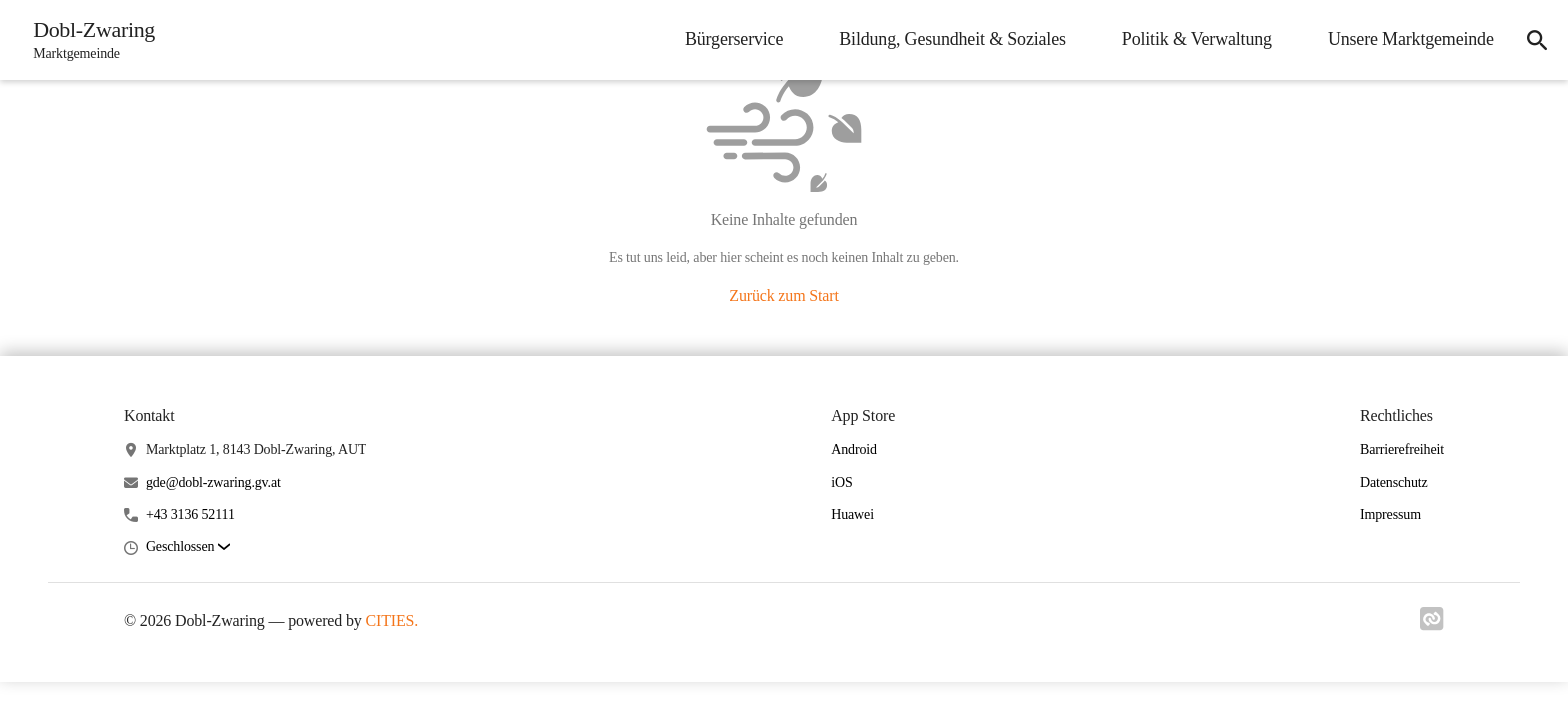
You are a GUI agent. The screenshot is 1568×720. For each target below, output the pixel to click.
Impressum (1390, 514)
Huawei (852, 514)
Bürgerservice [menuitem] (728, 39)
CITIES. (392, 620)
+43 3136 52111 (190, 514)
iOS (841, 482)
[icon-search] (1534, 40)
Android (854, 449)
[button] (188, 547)
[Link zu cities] (1432, 625)
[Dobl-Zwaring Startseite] (91, 40)
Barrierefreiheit (1402, 449)
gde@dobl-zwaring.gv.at (213, 482)
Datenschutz (1394, 482)
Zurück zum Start (783, 295)
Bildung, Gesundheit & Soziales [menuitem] (946, 39)
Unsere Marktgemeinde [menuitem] (1405, 39)
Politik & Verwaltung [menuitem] (1191, 39)
